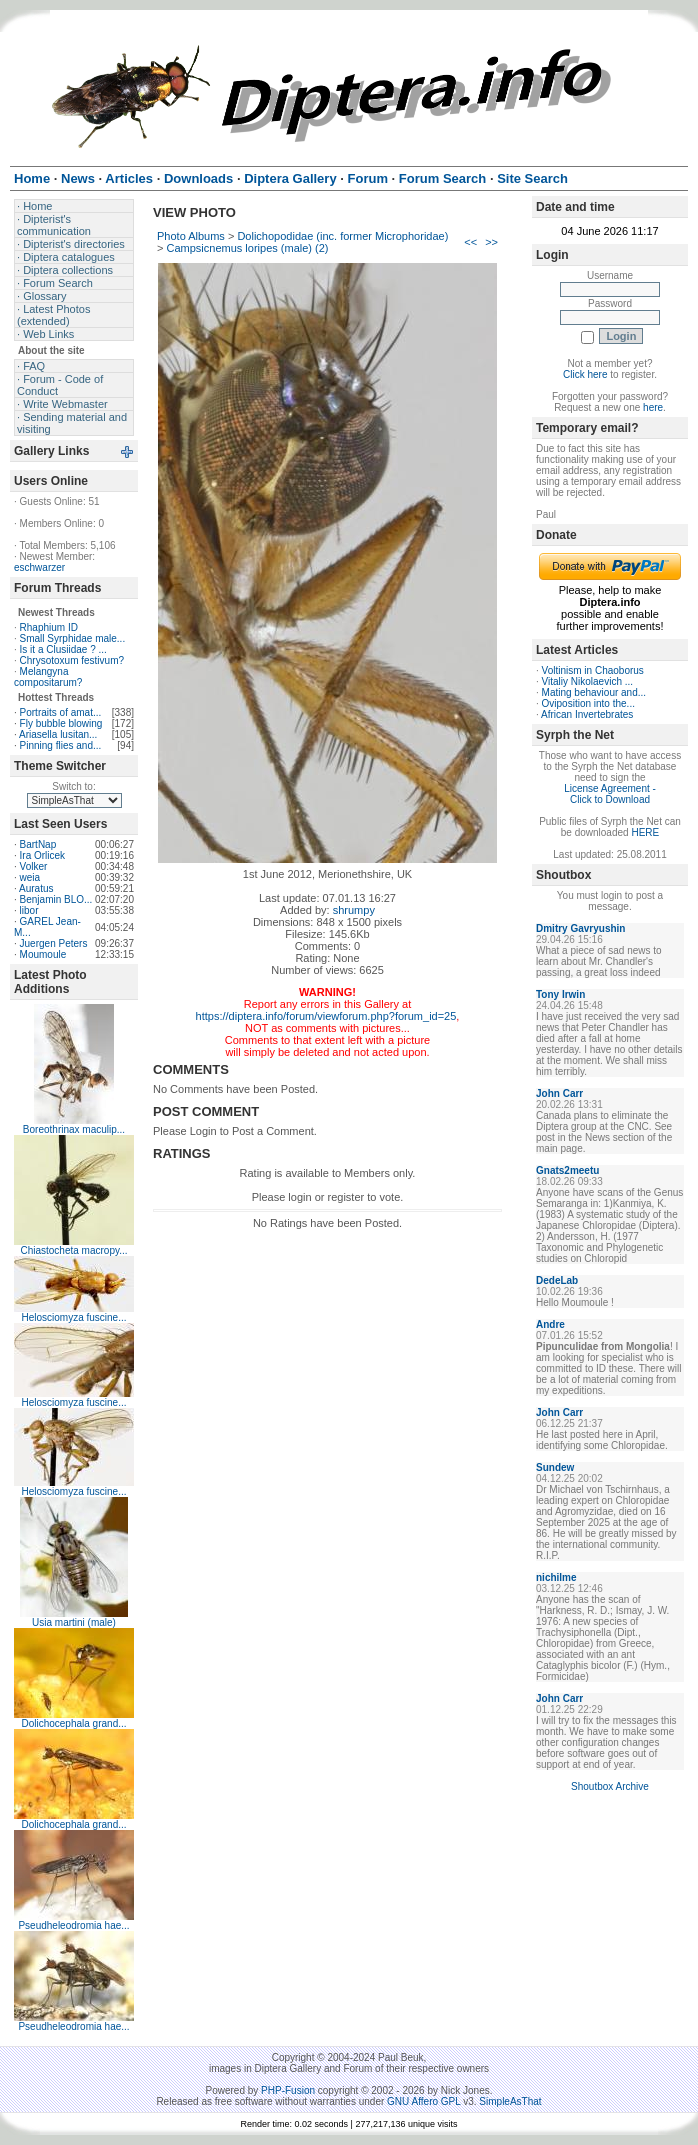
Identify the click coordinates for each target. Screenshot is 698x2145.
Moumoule (43, 954)
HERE (645, 832)
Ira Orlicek (43, 855)
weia (30, 877)
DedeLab (557, 1280)
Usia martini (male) (74, 1622)
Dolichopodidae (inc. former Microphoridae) (342, 236)
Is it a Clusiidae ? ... (63, 649)
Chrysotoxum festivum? (72, 660)
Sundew (555, 1467)
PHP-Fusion (288, 2090)
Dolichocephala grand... (73, 1723)
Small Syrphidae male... (73, 638)
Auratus (36, 888)
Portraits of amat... (61, 712)
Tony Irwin (560, 994)
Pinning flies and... (61, 745)
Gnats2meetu (567, 1170)
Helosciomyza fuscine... (73, 1317)
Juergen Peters (54, 943)
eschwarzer (39, 567)
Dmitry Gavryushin (580, 928)
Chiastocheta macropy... (73, 1250)
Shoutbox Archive (610, 1786)
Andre (550, 1324)
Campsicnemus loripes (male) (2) (247, 248)
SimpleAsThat (510, 2101)
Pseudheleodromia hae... (73, 1925)
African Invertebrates (587, 714)
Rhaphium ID (49, 627)
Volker (34, 866)
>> (491, 242)
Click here (585, 374)
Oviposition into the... (588, 703)
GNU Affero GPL (423, 2101)
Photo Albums (191, 236)
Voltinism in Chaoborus (593, 670)
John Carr (559, 1093)
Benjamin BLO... (56, 899)
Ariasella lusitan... (58, 734)
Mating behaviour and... (594, 692)
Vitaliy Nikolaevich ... (588, 681)
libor (29, 910)
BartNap (38, 844)
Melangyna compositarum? (48, 677)
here (653, 407)
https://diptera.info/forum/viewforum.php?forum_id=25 (326, 1016)
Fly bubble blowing (61, 723)
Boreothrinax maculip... (74, 1129)
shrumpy (354, 910)
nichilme (556, 1577)
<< (470, 242)
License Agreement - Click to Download (610, 794)
